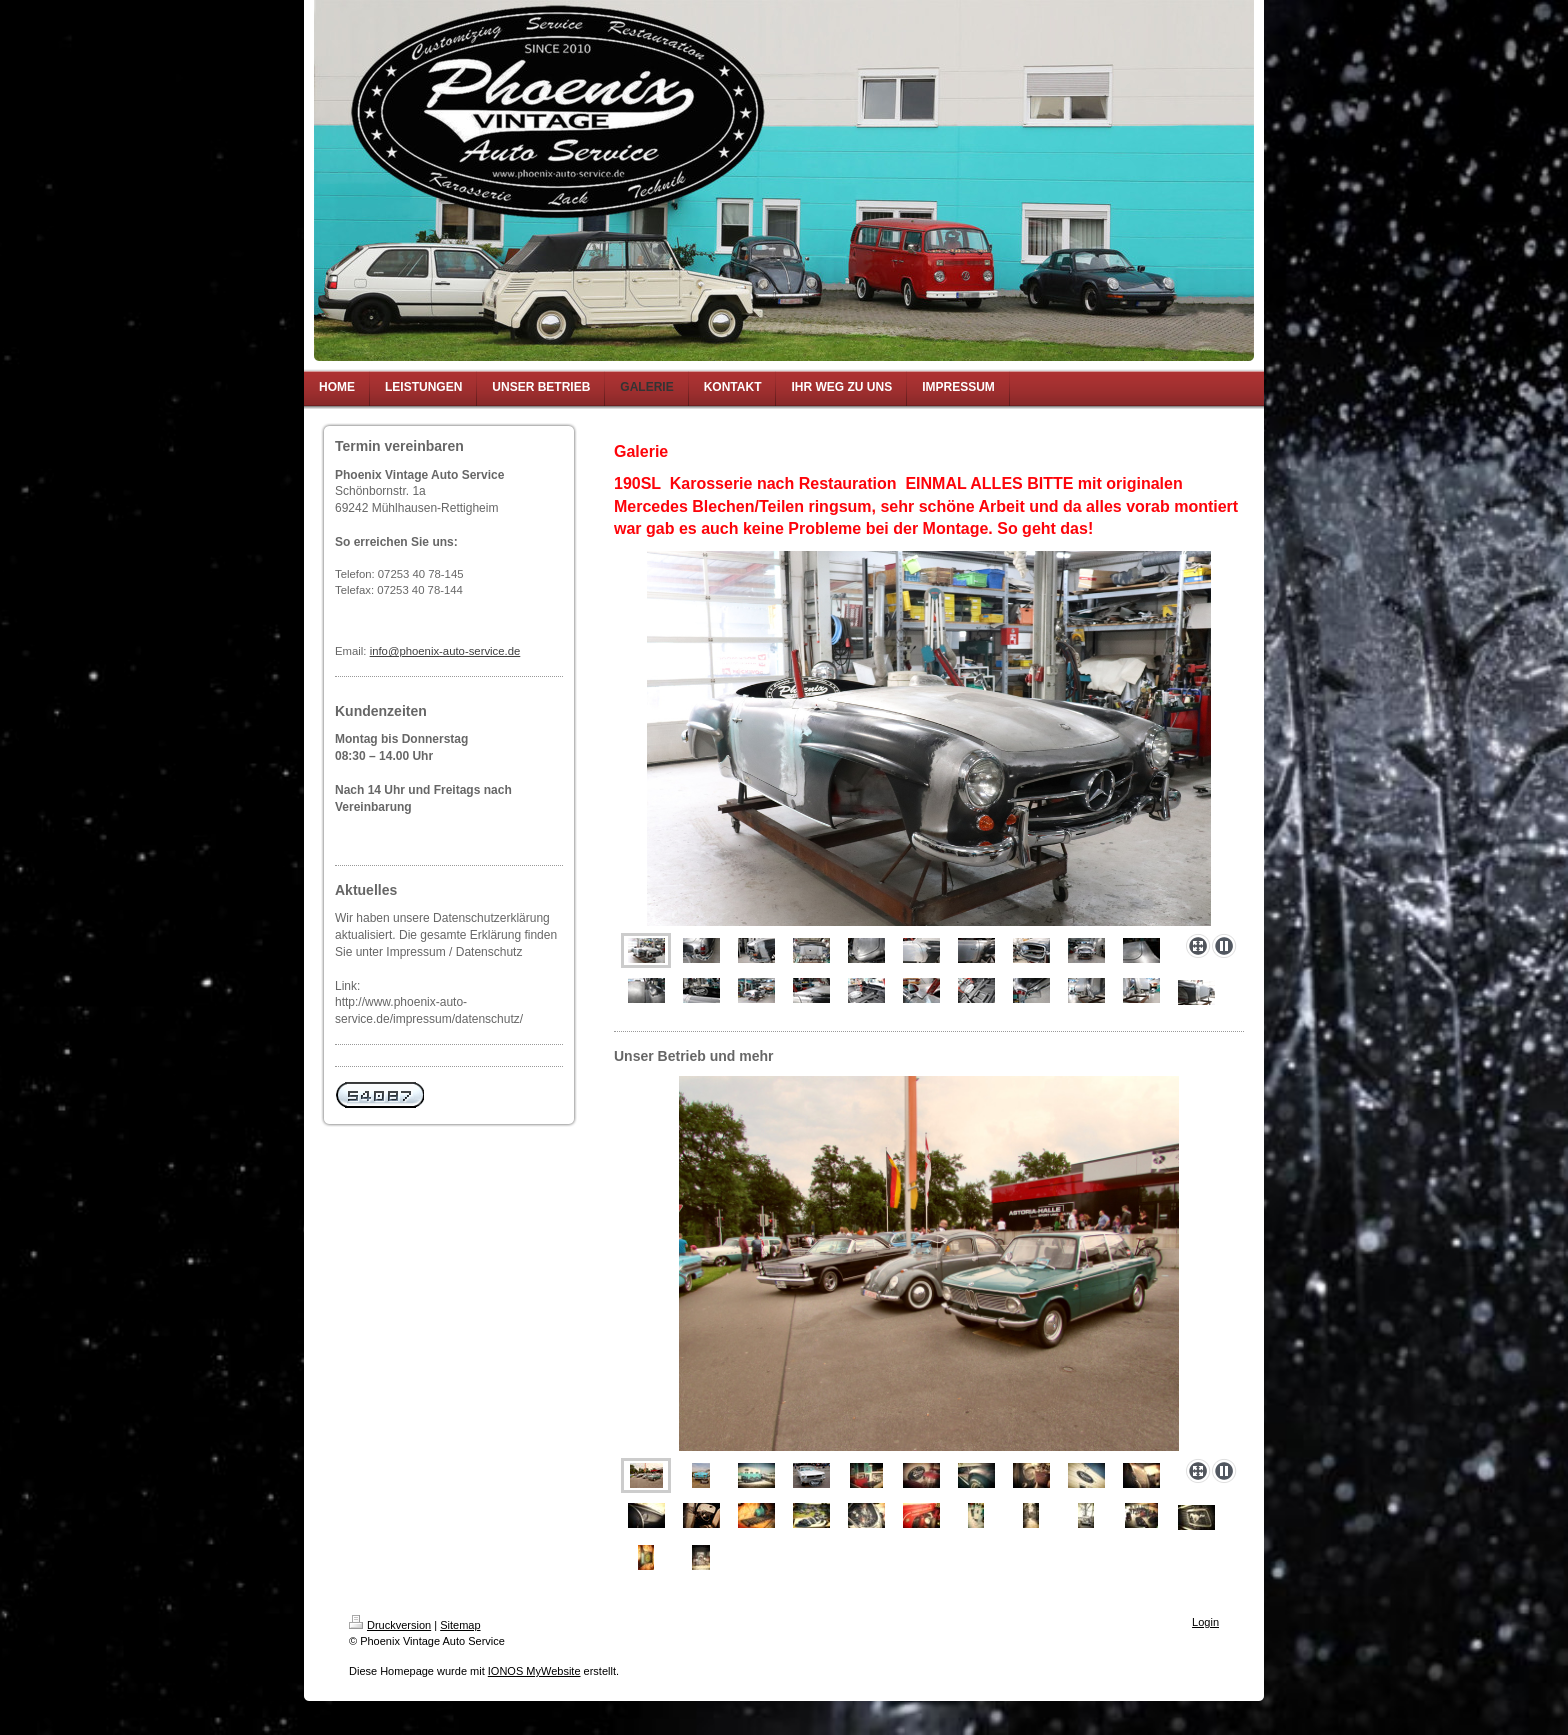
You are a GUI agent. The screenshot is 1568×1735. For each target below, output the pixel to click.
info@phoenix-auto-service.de (445, 651)
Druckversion (390, 1625)
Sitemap (460, 1625)
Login (1205, 1622)
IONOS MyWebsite (534, 1671)
